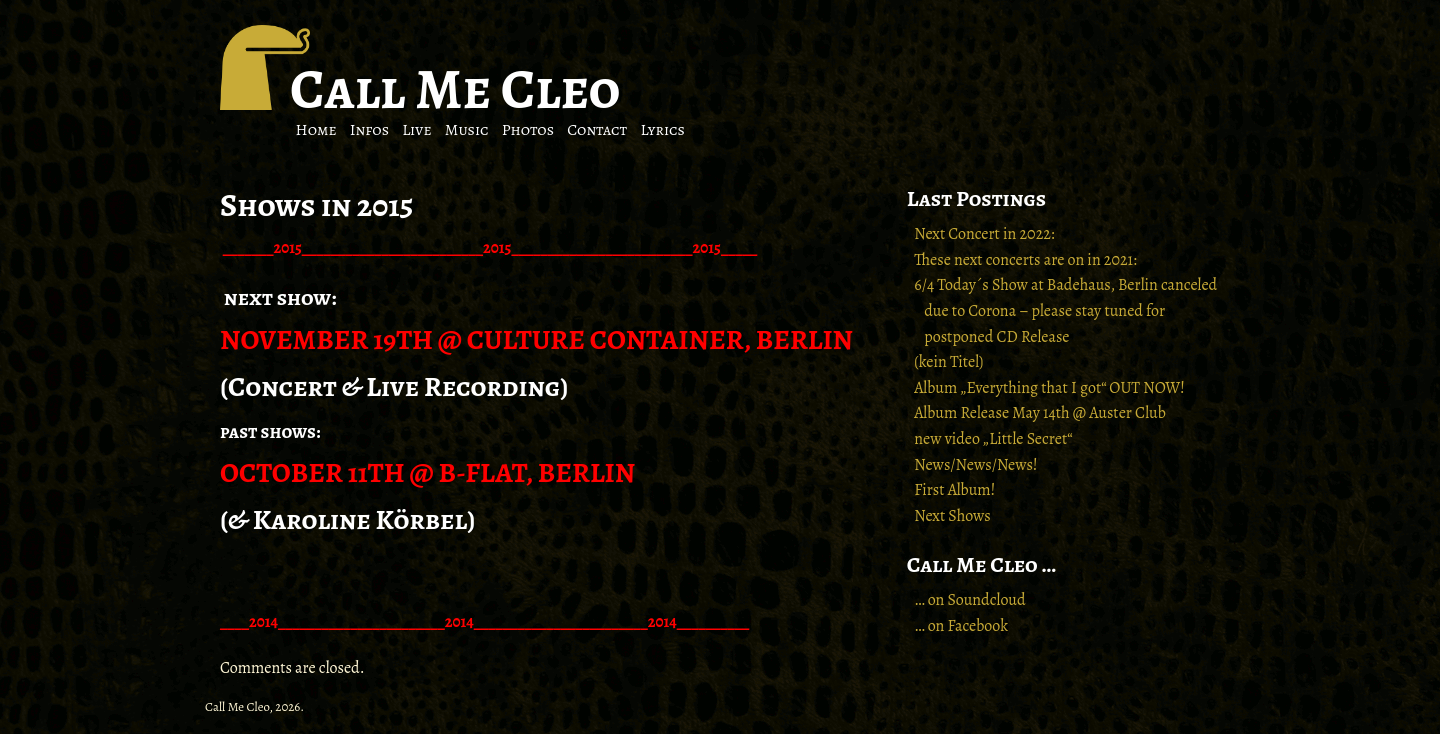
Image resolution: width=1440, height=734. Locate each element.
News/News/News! (975, 465)
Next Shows (952, 516)
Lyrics (662, 130)
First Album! (954, 490)
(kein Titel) (948, 362)
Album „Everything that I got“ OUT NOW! (1049, 388)
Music (467, 130)
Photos (528, 130)
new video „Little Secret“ (993, 439)
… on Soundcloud (969, 600)
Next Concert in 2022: (984, 234)
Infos (369, 130)
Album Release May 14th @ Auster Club (1040, 413)
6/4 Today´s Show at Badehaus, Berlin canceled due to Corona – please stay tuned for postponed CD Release (1065, 310)
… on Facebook (961, 626)
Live (416, 130)
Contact (597, 130)
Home (316, 130)
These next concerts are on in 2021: (1025, 260)
